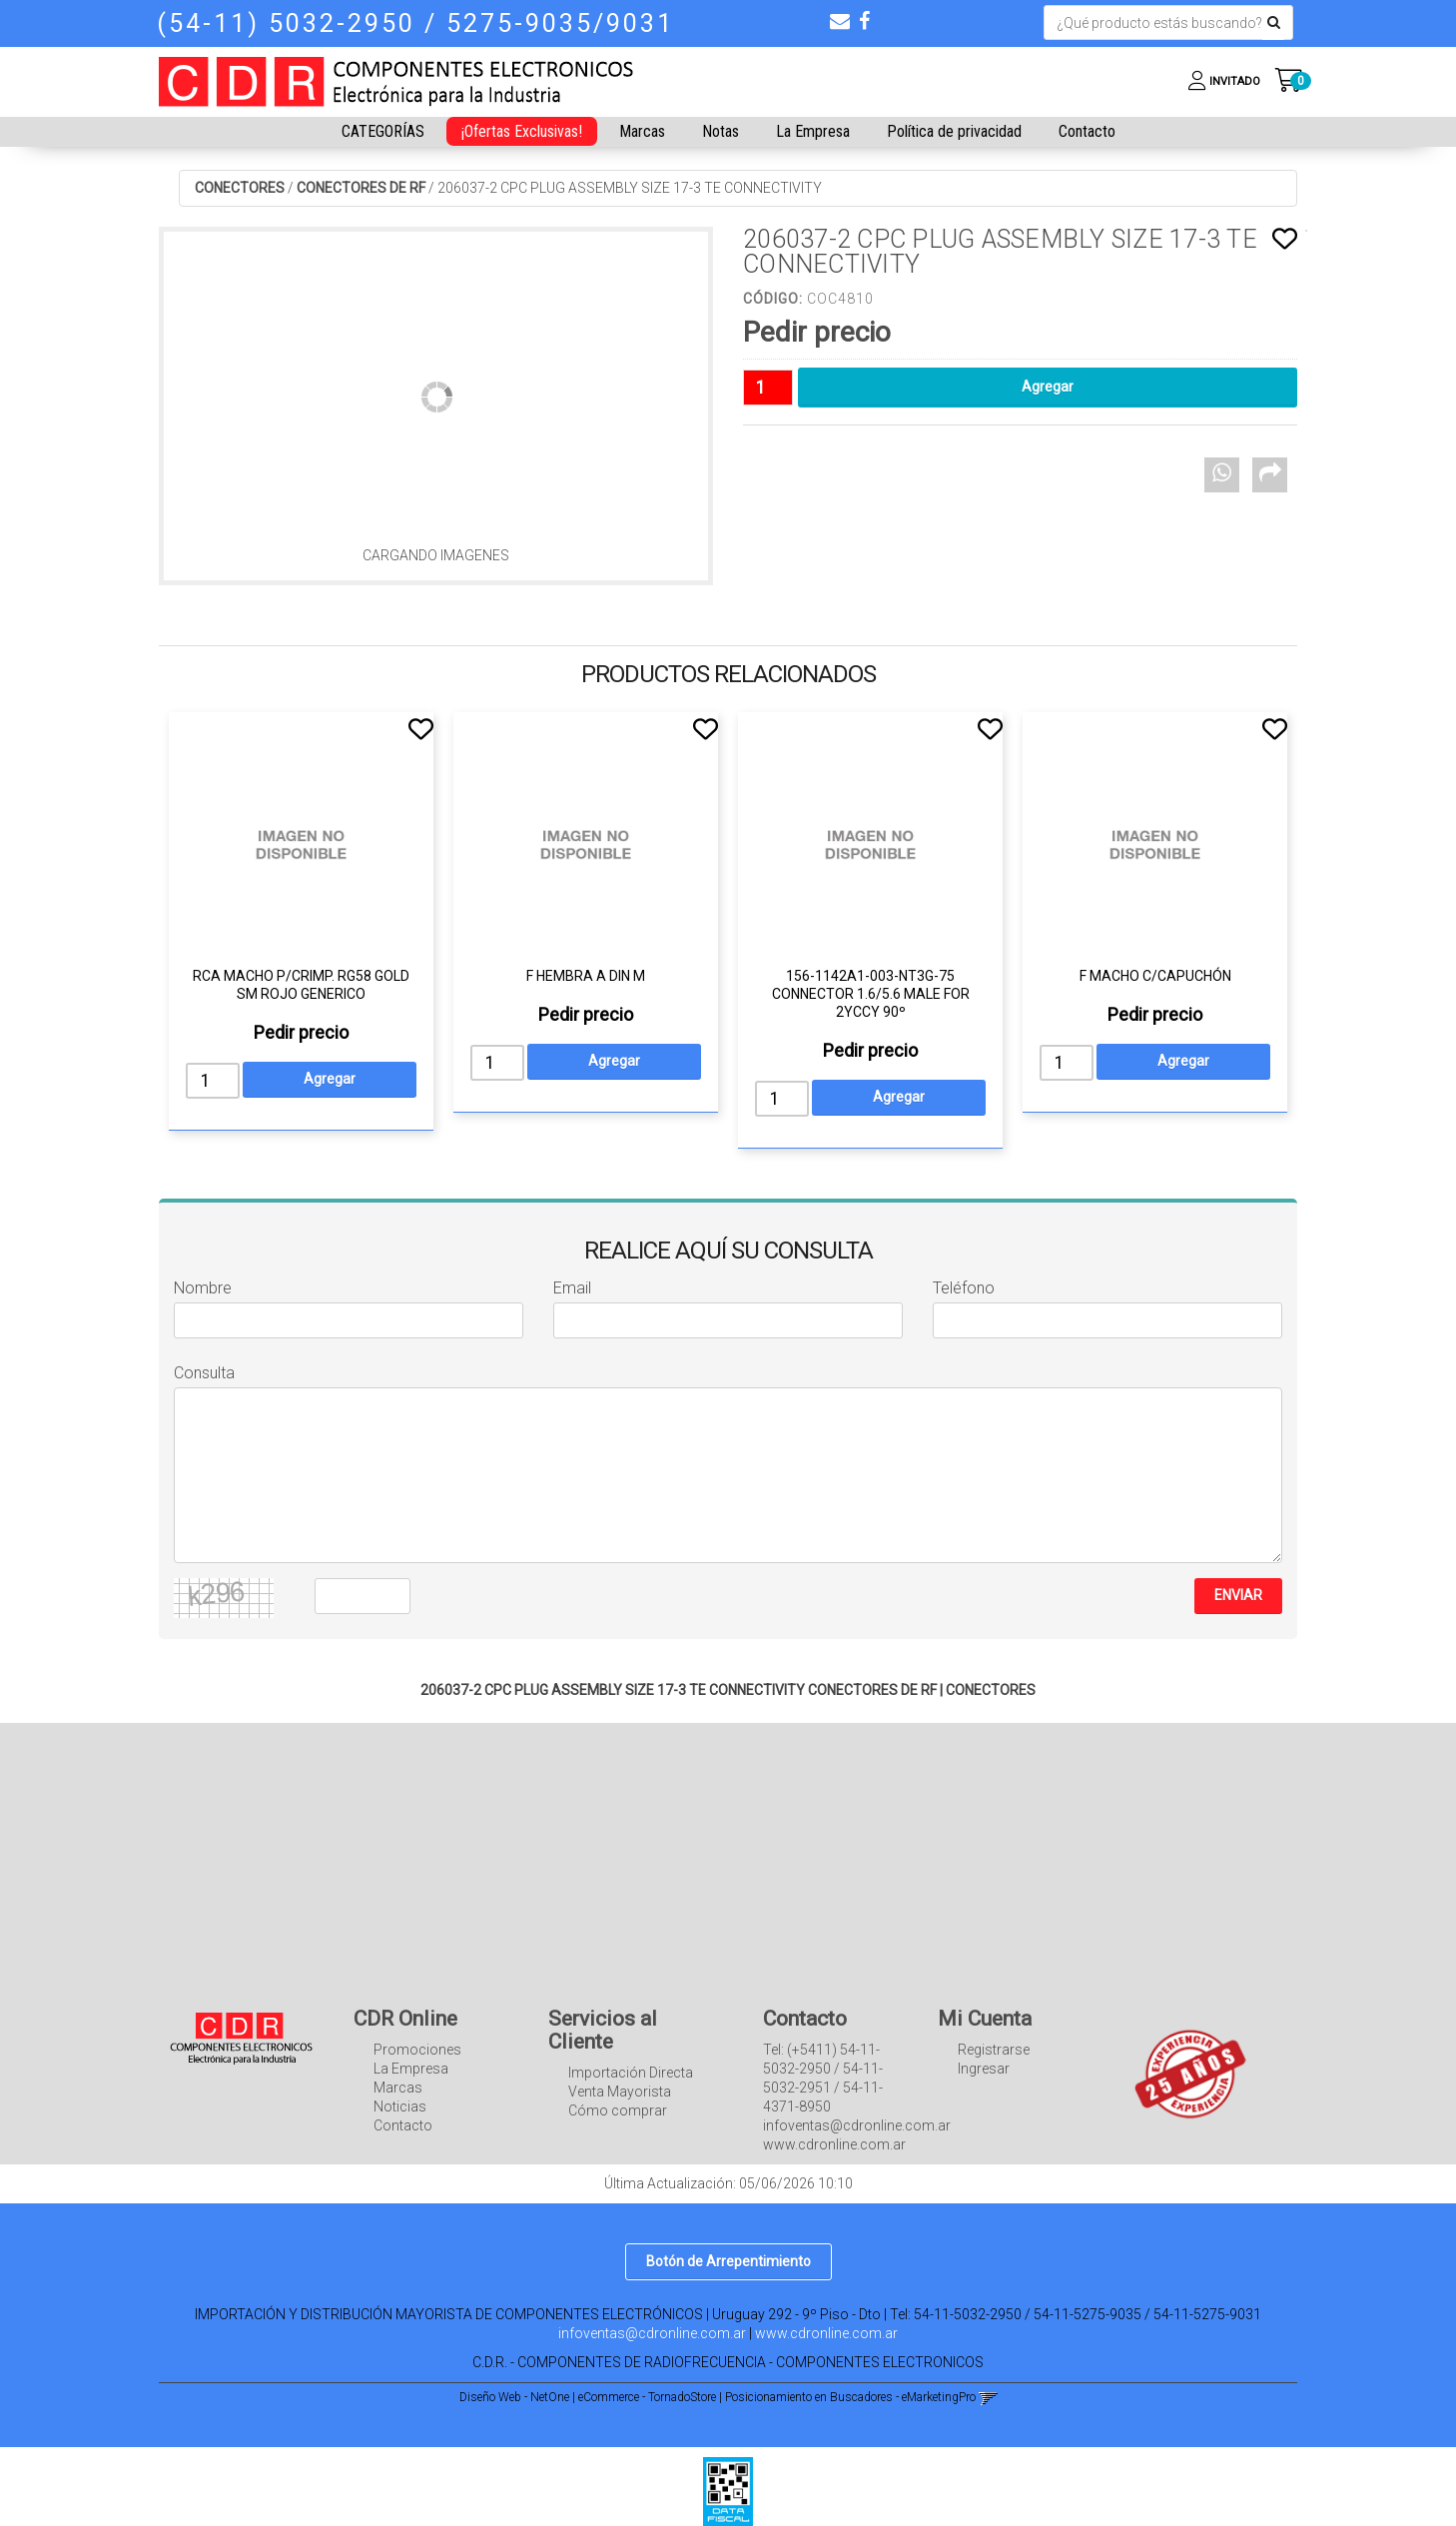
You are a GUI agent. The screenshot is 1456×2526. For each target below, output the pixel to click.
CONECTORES (240, 188)
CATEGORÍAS (383, 131)
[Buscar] (1273, 23)
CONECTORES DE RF (361, 188)
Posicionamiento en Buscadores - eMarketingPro (850, 2397)
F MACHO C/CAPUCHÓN (1155, 976)
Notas (720, 131)
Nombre (203, 1287)
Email (572, 1287)
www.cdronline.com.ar (826, 2333)
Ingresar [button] (984, 2069)
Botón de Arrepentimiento (728, 2261)
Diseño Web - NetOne (514, 2397)
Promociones (417, 2050)
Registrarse (994, 2050)
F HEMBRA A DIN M (585, 976)
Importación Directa (630, 2073)
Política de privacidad (954, 131)
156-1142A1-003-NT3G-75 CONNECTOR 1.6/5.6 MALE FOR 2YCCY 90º (871, 994)
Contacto (1087, 131)
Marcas (642, 131)
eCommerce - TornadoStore (647, 2397)
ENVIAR (1238, 1595)
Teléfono (964, 1287)
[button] (840, 21)
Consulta (204, 1372)
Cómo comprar (617, 2110)
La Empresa (813, 131)
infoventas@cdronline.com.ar (652, 2333)
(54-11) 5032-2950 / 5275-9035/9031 (415, 23)
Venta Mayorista (619, 2092)
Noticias (399, 2106)
